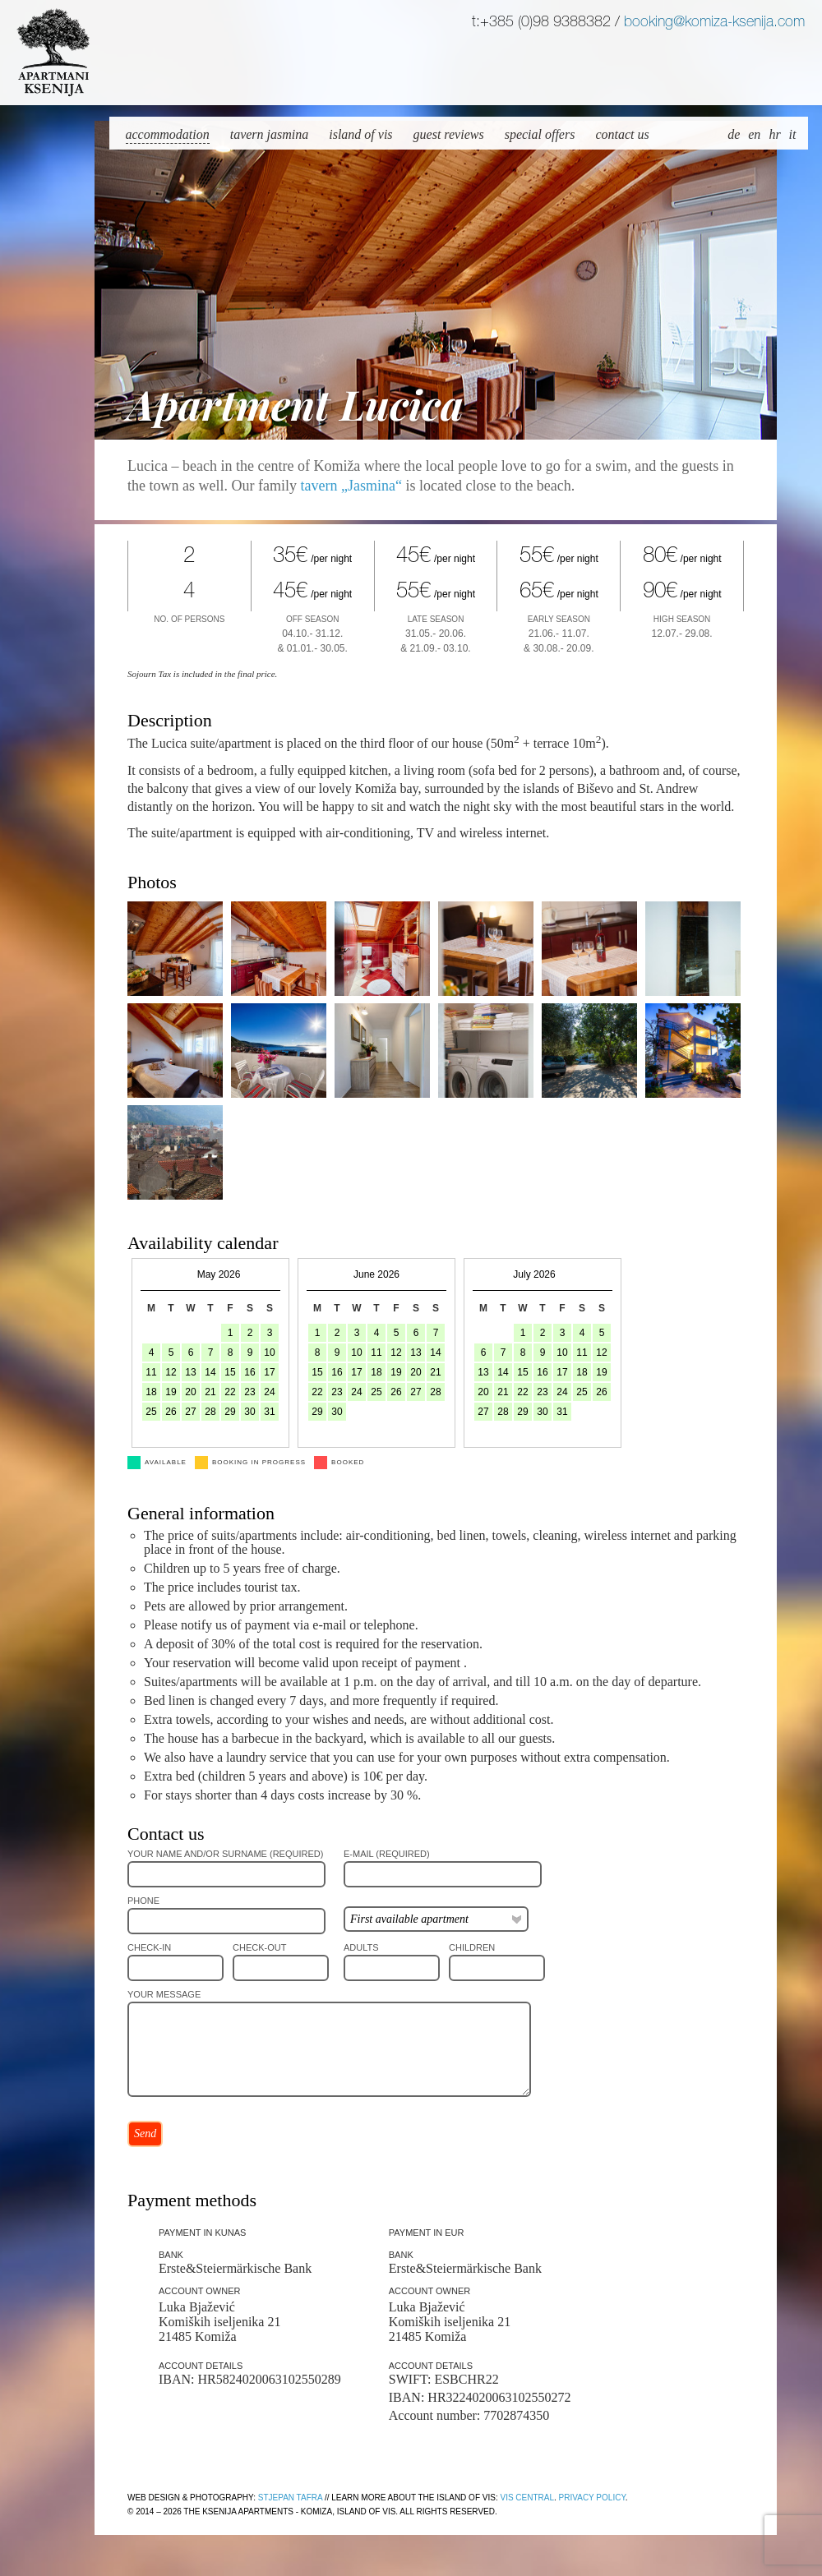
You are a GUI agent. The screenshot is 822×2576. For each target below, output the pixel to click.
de (733, 134)
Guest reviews (448, 134)
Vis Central (527, 2497)
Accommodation (168, 134)
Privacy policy (592, 2497)
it (793, 134)
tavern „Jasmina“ (350, 485)
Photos (152, 882)
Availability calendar (202, 1243)
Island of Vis (360, 134)
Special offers (540, 134)
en (754, 134)
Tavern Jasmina (269, 134)
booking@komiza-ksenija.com (714, 23)
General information (201, 1513)
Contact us (622, 134)
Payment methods (191, 2200)
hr (774, 134)
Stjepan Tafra (290, 2497)
